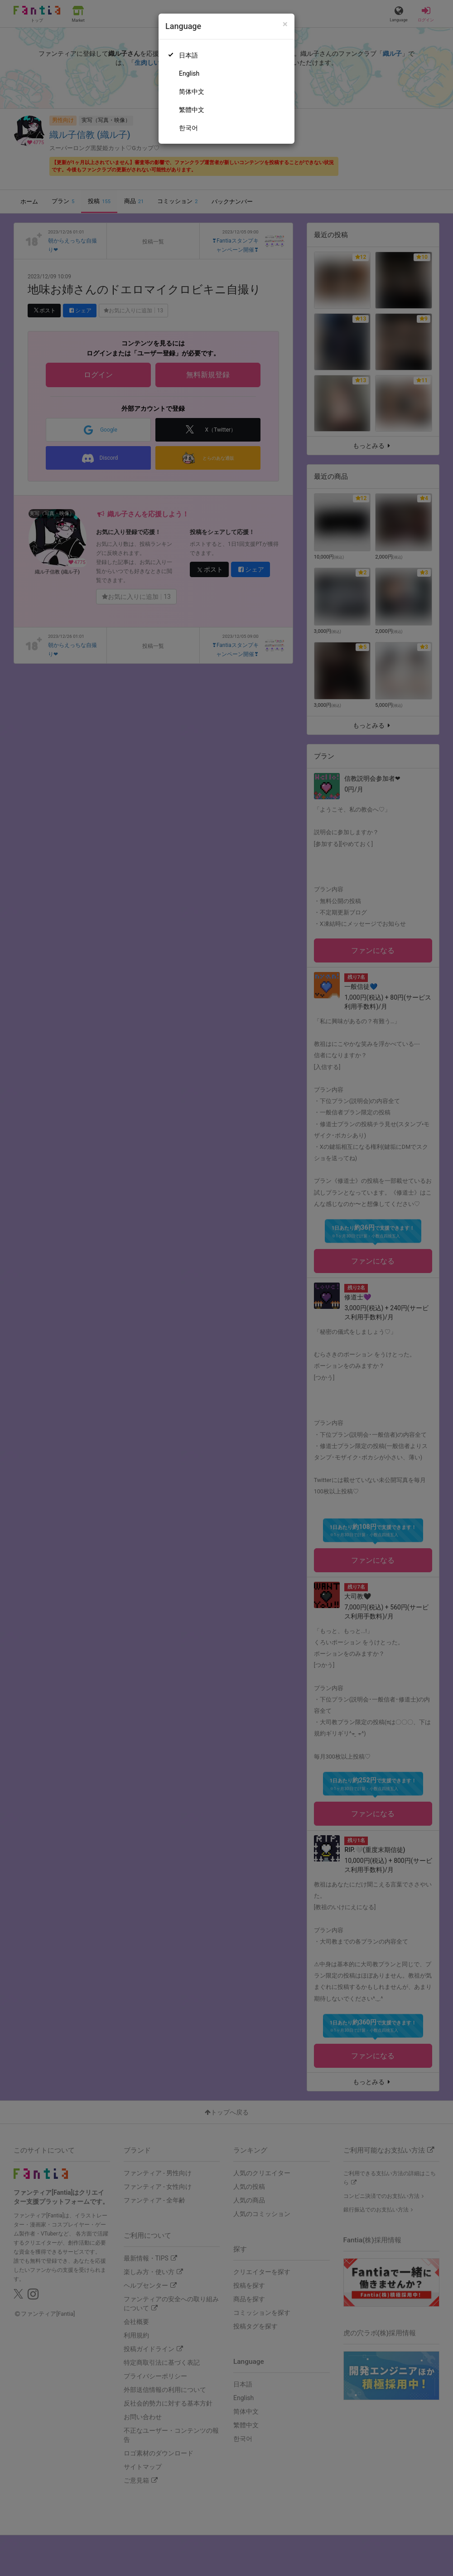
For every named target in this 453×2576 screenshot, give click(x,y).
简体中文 (191, 91)
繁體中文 (191, 109)
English (189, 73)
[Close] (285, 24)
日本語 (188, 55)
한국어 (188, 127)
